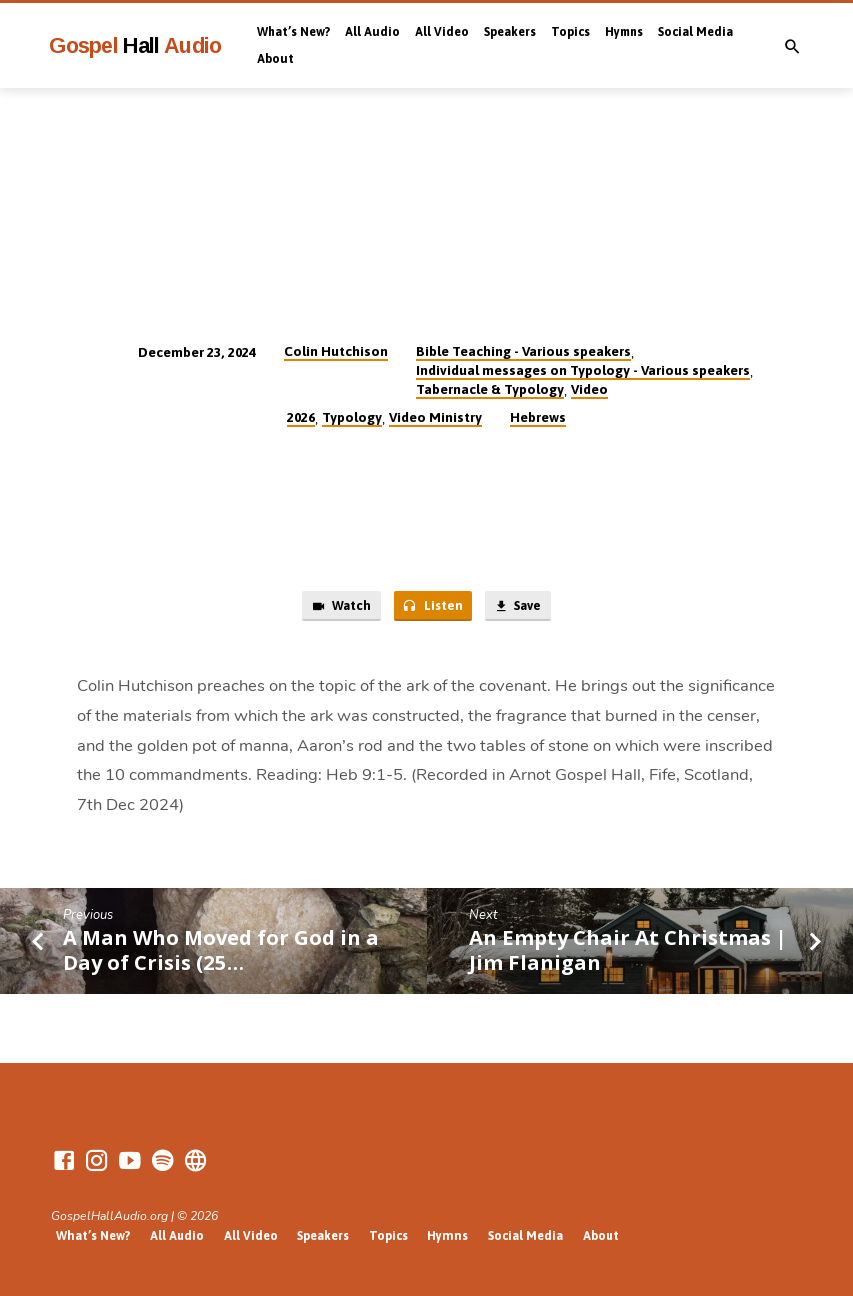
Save (519, 607)
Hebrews (538, 417)
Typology (352, 417)
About (275, 59)
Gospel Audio (135, 45)
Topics (570, 32)
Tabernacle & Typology (490, 389)
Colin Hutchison (336, 351)
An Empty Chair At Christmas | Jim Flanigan (628, 950)
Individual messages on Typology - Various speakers (583, 370)
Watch (338, 607)
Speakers (510, 32)
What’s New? (293, 32)
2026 (301, 417)
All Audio (372, 32)
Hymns (624, 32)
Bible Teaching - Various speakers (523, 351)
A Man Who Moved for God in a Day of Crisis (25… (221, 950)
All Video (442, 32)
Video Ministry (435, 417)
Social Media (695, 32)
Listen (431, 607)
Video (589, 389)
